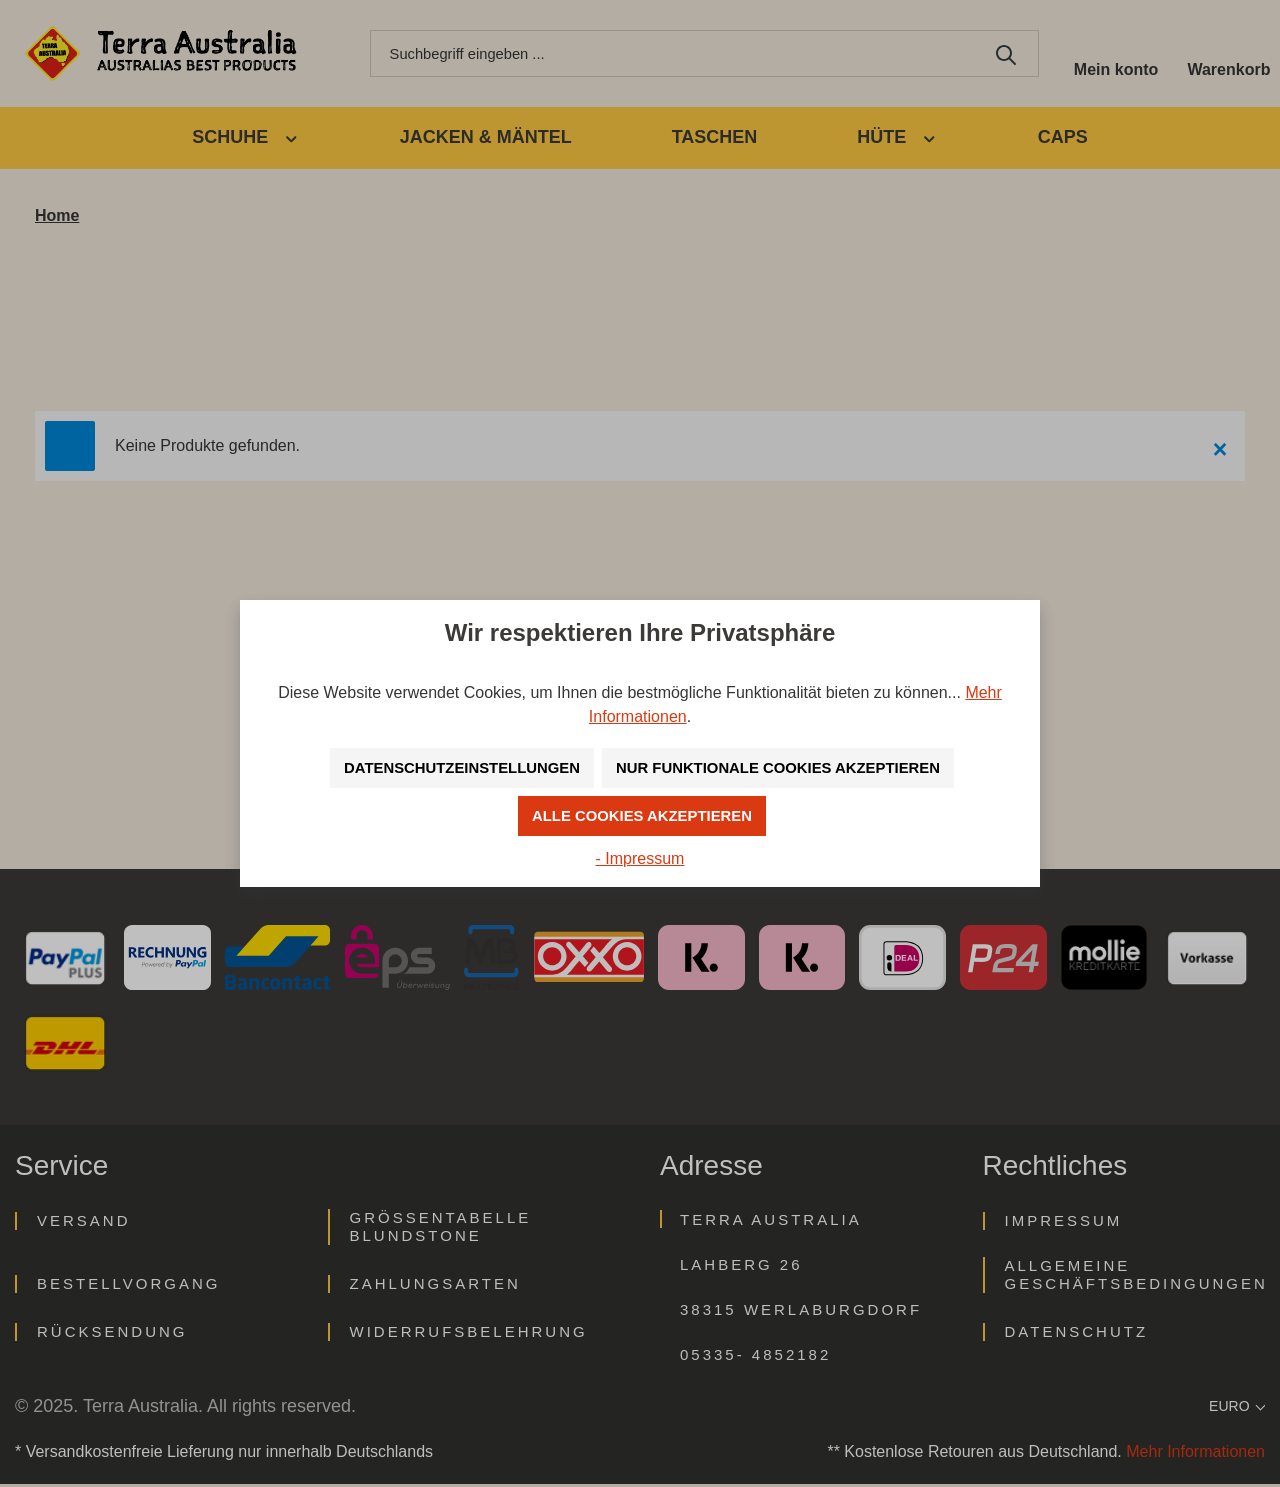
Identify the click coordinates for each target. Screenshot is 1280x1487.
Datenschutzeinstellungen (450, 767)
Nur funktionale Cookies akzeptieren (786, 767)
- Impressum (640, 858)
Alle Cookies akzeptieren (642, 815)
